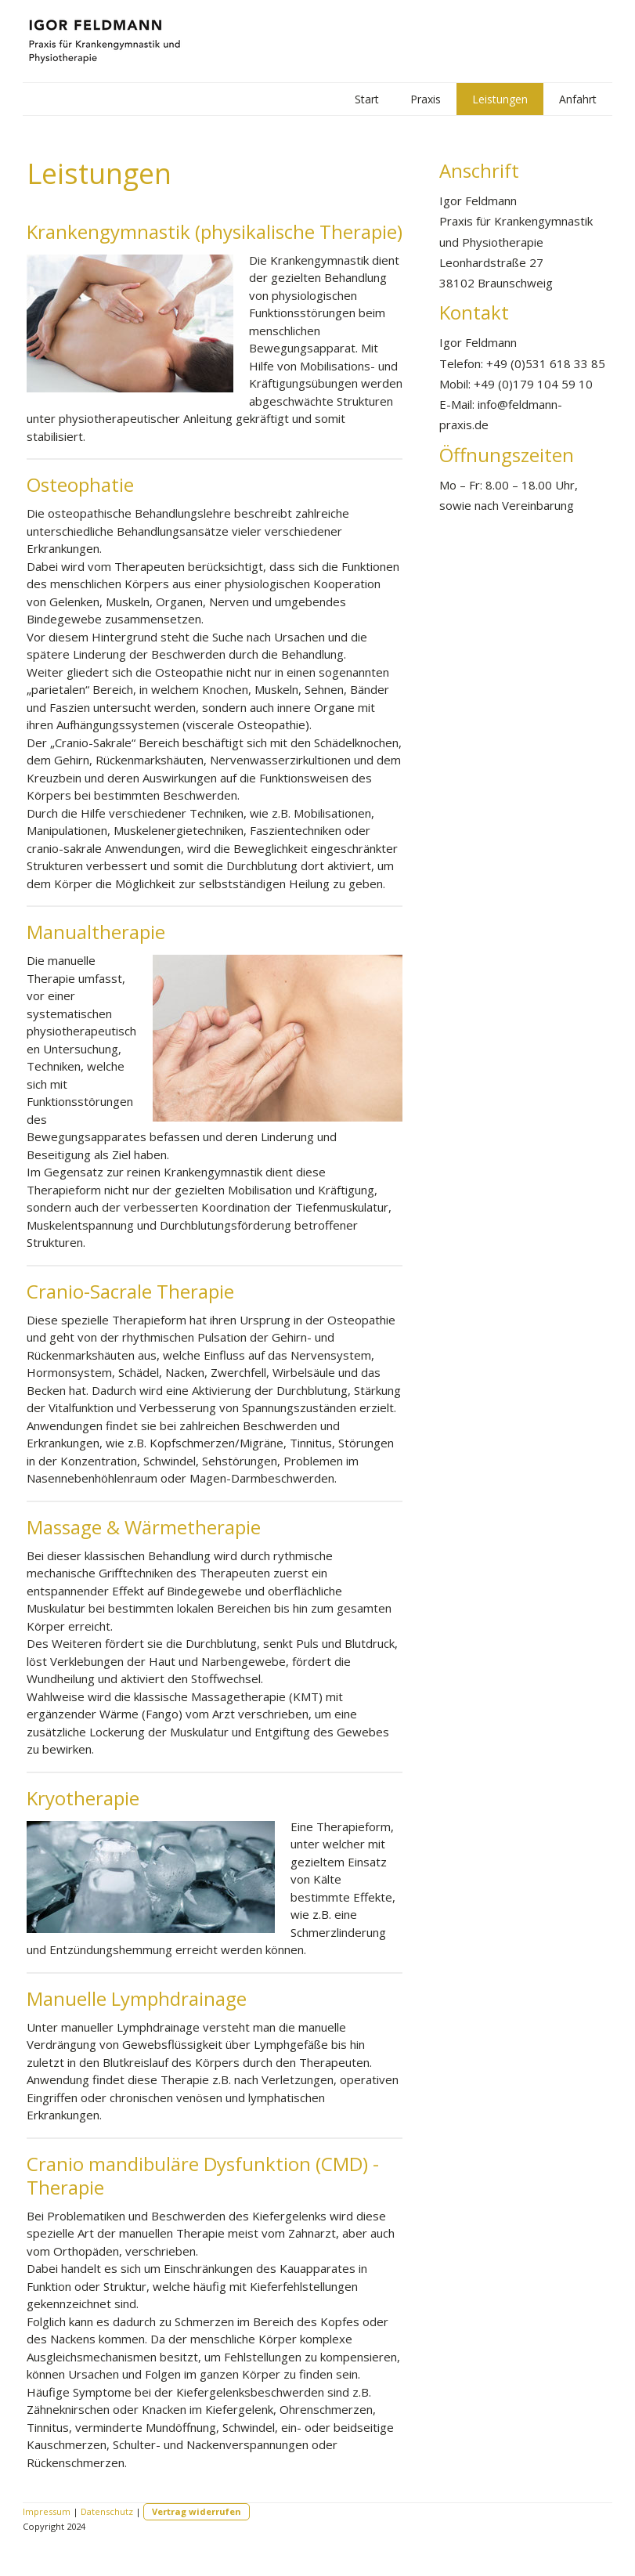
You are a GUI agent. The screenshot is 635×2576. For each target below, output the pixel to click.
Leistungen (500, 99)
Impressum (46, 2511)
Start (367, 99)
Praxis (425, 99)
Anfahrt (578, 99)
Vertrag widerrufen (196, 2511)
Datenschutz (107, 2511)
